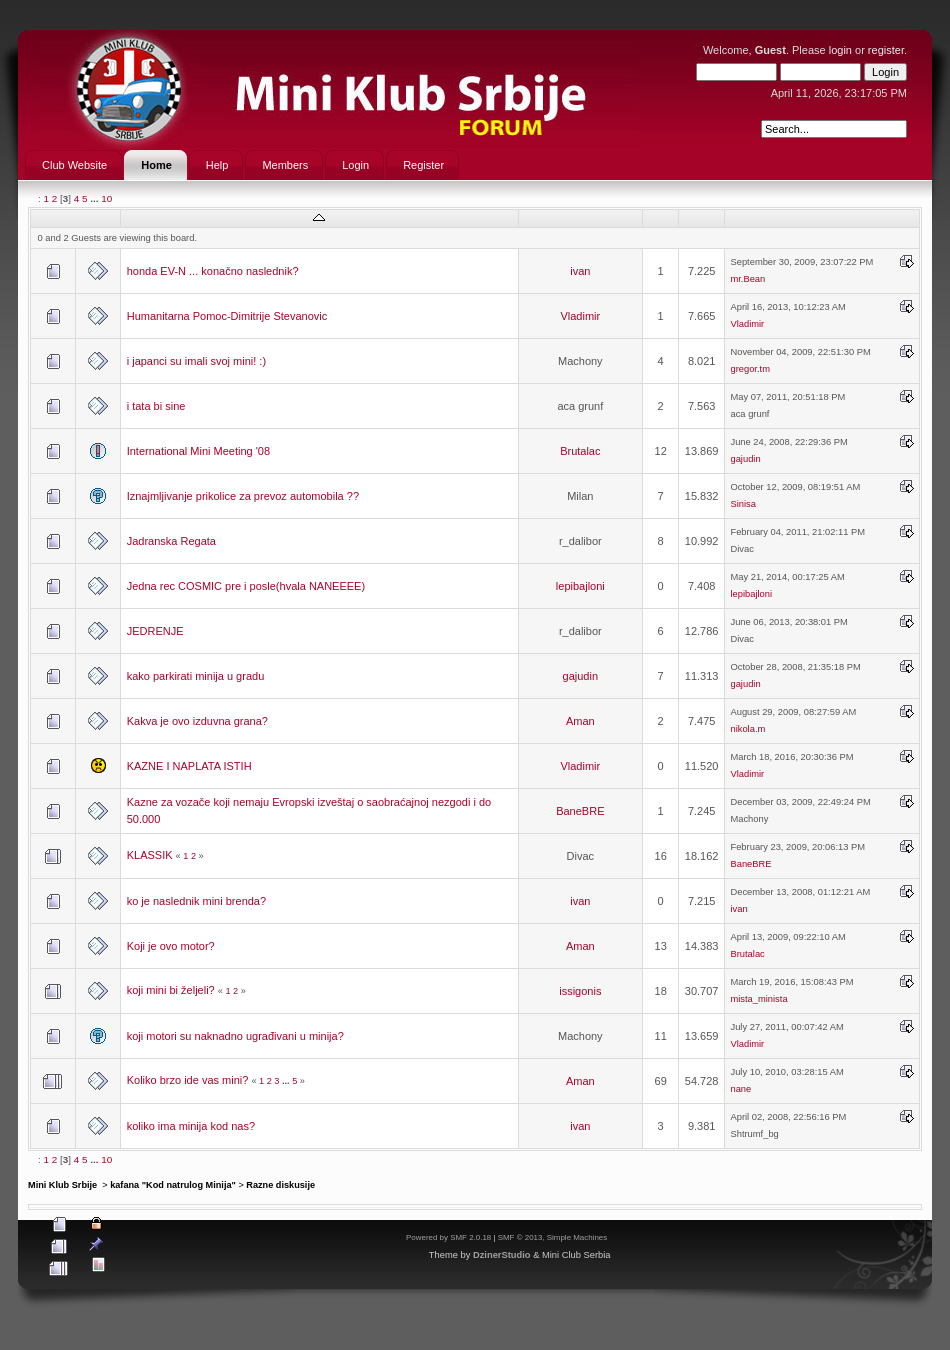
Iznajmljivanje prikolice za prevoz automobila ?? (243, 496)
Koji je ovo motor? (171, 946)
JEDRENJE (155, 631)
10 (106, 198)
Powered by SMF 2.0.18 (448, 1237)
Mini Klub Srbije (64, 1185)
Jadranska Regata (171, 541)
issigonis (580, 991)
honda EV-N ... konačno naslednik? (213, 271)
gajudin (745, 459)
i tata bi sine (156, 406)
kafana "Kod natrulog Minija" (173, 1185)
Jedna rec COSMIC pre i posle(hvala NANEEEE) (246, 586)
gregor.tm (749, 369)
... (95, 198)
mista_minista (758, 999)
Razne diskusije (280, 1185)
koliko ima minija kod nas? (191, 1126)
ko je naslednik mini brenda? (196, 901)
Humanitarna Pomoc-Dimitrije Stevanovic (227, 316)
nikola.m (747, 729)
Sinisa (742, 504)
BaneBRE (580, 811)
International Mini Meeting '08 (198, 451)
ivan (580, 271)
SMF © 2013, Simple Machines (553, 1237)
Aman (580, 721)
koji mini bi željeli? (171, 990)
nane (740, 1089)
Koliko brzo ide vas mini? (188, 1080)
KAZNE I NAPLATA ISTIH (189, 766)
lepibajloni (580, 586)
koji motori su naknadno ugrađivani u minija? (235, 1036)
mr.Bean (747, 279)
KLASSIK (150, 855)
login (840, 50)
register (886, 50)
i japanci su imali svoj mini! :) (196, 361)
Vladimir (580, 316)
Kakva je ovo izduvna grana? (197, 721)
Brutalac (580, 451)
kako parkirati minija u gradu (196, 676)
